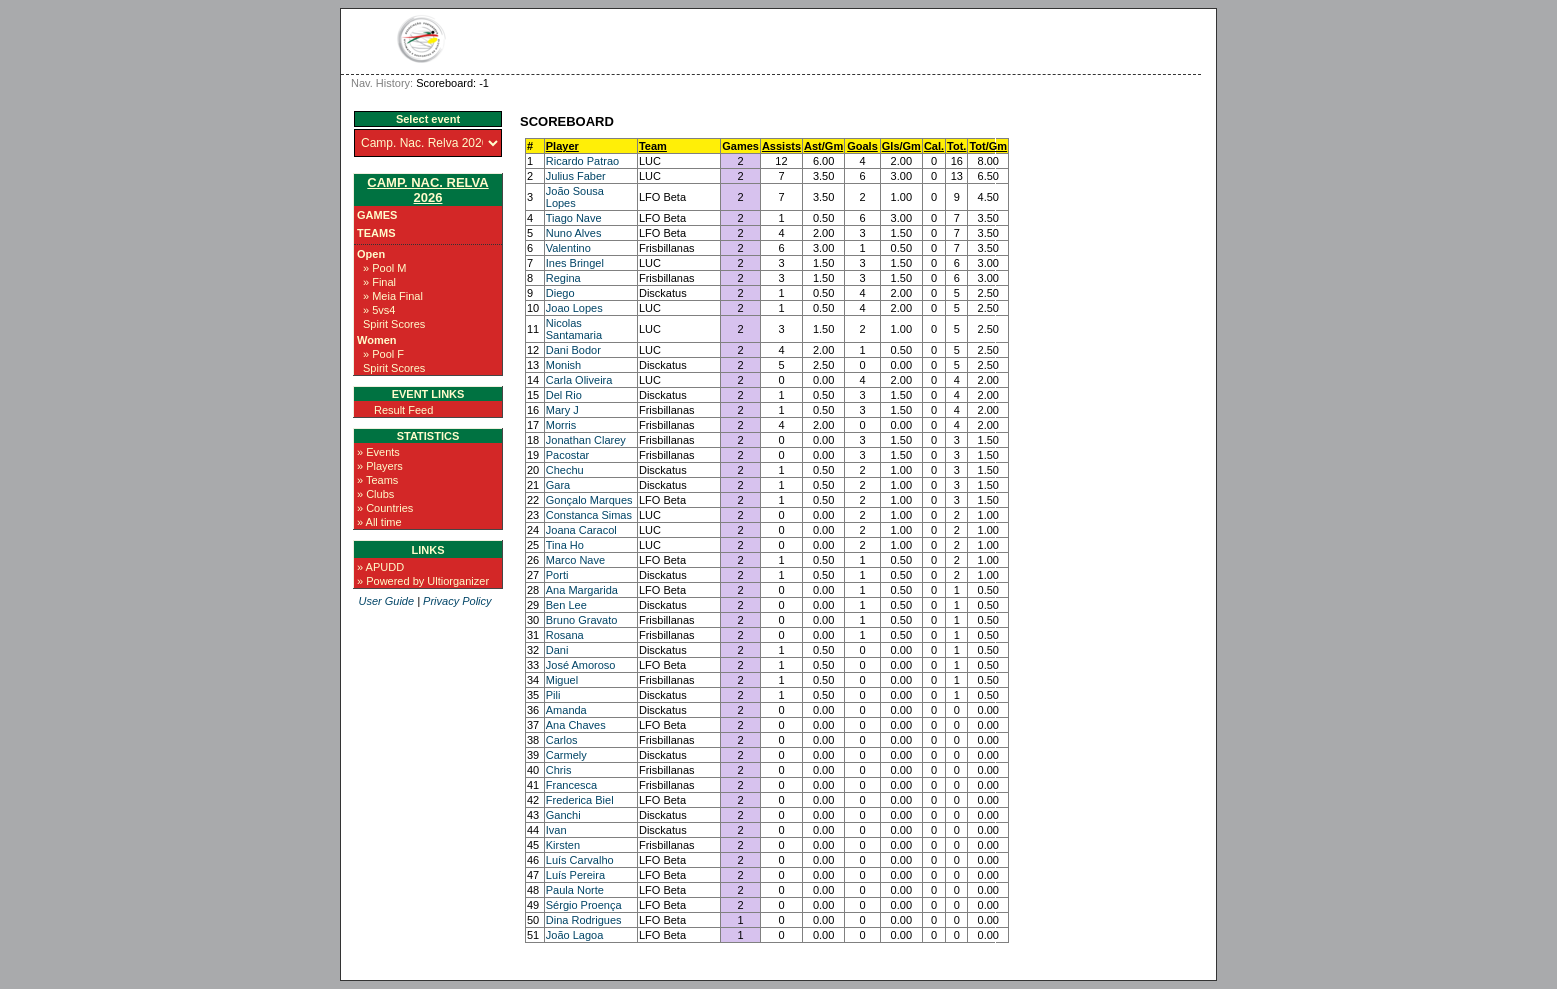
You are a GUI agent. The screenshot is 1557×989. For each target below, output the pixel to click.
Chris (559, 770)
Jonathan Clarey (586, 440)
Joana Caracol (581, 530)
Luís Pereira (575, 875)
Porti (557, 575)
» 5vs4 (379, 310)
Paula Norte (575, 890)
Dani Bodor (573, 350)
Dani (557, 650)
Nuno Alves (574, 233)
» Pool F (383, 354)
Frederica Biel (580, 800)
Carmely (566, 755)
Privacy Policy (457, 601)
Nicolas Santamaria (574, 329)
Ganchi (563, 815)
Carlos (562, 740)
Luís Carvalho (580, 860)
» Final (379, 282)
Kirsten (563, 845)
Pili (553, 695)
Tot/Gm (988, 146)
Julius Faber (576, 176)
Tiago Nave (574, 218)
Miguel (562, 680)
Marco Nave (575, 560)
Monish (563, 365)
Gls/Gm (901, 146)
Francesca (571, 785)
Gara (558, 485)
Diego (560, 293)
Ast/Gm (823, 146)
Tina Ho (565, 545)
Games (377, 215)
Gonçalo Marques (589, 500)
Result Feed (403, 410)
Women (377, 340)
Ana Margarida (582, 590)
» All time (379, 522)
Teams (376, 233)
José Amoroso (581, 665)
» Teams (377, 480)
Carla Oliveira (579, 380)
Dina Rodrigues (584, 920)
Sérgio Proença (584, 905)
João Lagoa (575, 935)
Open (371, 254)
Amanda (566, 710)
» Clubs (375, 494)
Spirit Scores (394, 324)
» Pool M (384, 268)
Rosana (565, 635)
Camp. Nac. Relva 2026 (427, 190)
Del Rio (564, 395)
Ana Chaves (576, 725)
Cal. (934, 146)
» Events (378, 452)
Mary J (562, 410)
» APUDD (380, 567)
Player (562, 146)
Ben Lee (566, 605)
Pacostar (567, 455)
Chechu (565, 470)
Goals (862, 146)
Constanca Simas (589, 515)
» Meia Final (393, 296)
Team (653, 146)
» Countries (385, 508)
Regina (563, 278)
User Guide (386, 601)
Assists (781, 146)
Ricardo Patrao (582, 161)
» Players (380, 466)
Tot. (956, 146)
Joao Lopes (574, 308)
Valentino (568, 248)
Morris (561, 425)
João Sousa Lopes (575, 197)
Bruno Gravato (582, 620)
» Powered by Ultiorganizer (423, 581)
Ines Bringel (575, 263)
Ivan (556, 830)
